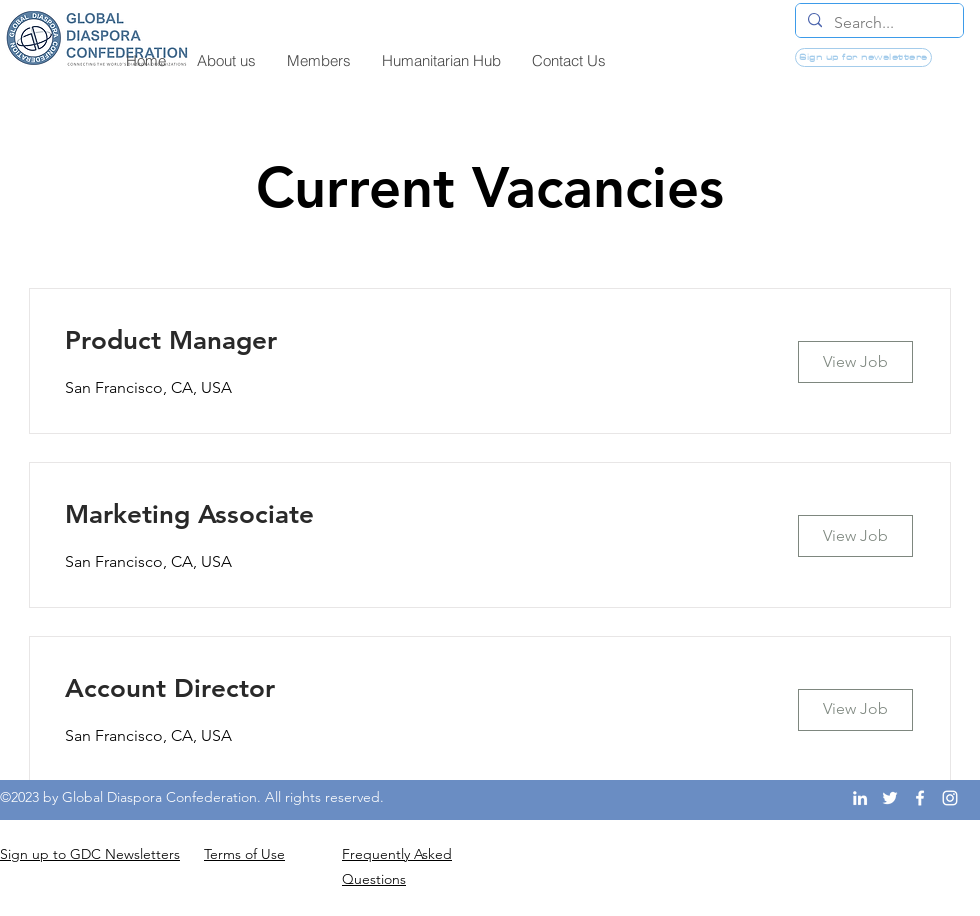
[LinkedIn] (860, 798)
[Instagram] (950, 798)
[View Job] (855, 362)
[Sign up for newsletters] (863, 57)
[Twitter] (890, 798)
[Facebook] (920, 798)
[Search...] (877, 23)
